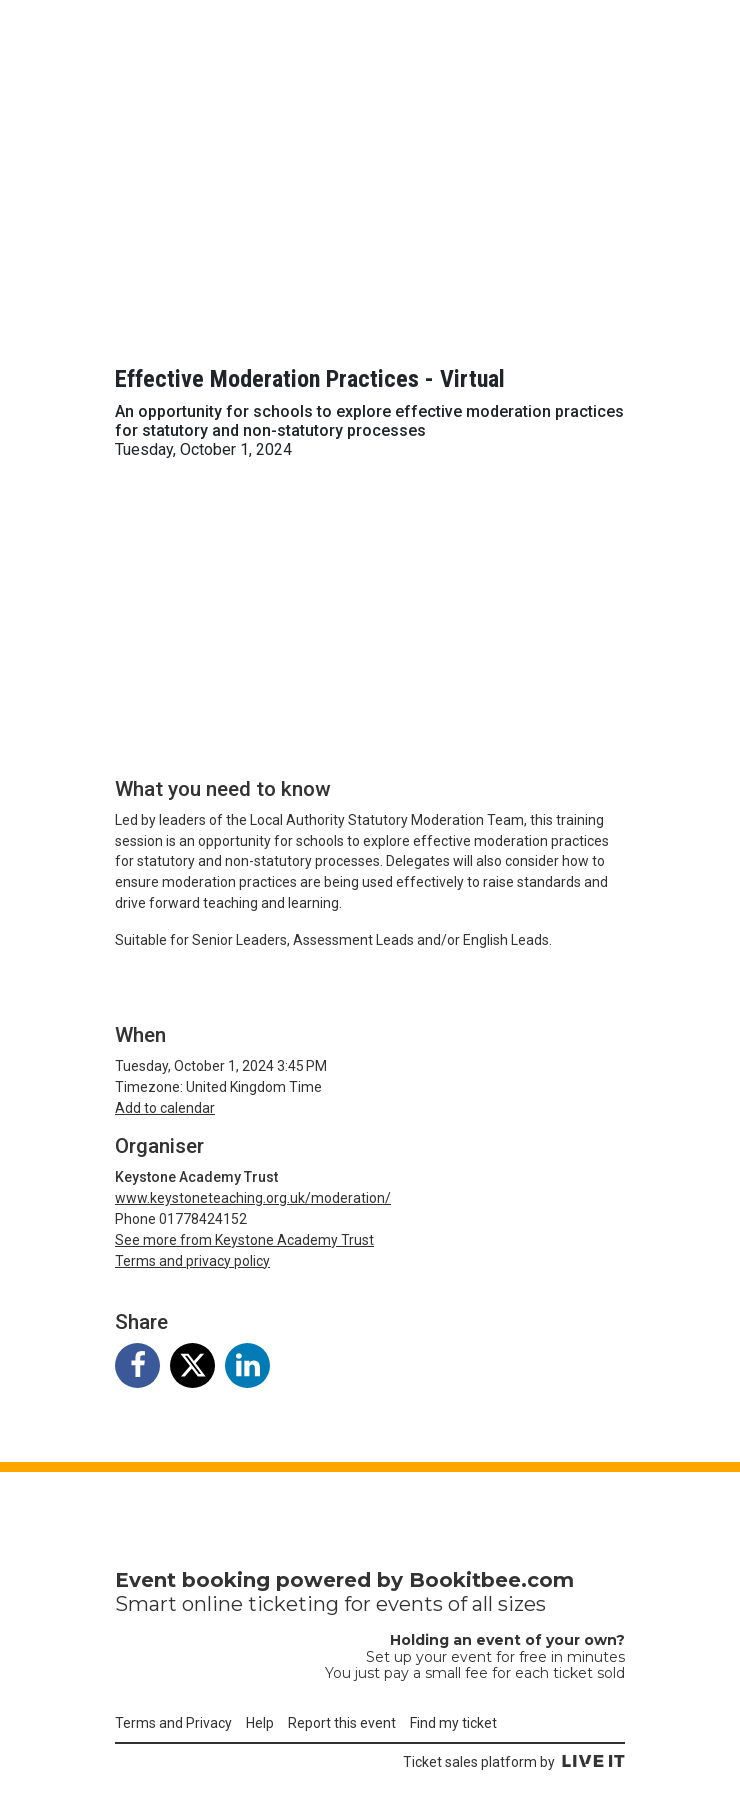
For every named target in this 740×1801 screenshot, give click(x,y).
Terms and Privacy (173, 1723)
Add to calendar (165, 1108)
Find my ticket (453, 1723)
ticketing (293, 1604)
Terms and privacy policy (192, 1261)
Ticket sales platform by (514, 1762)
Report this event (342, 1723)
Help (260, 1723)
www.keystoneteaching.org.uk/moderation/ (253, 1198)
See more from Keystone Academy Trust (244, 1240)
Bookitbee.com (491, 1580)
